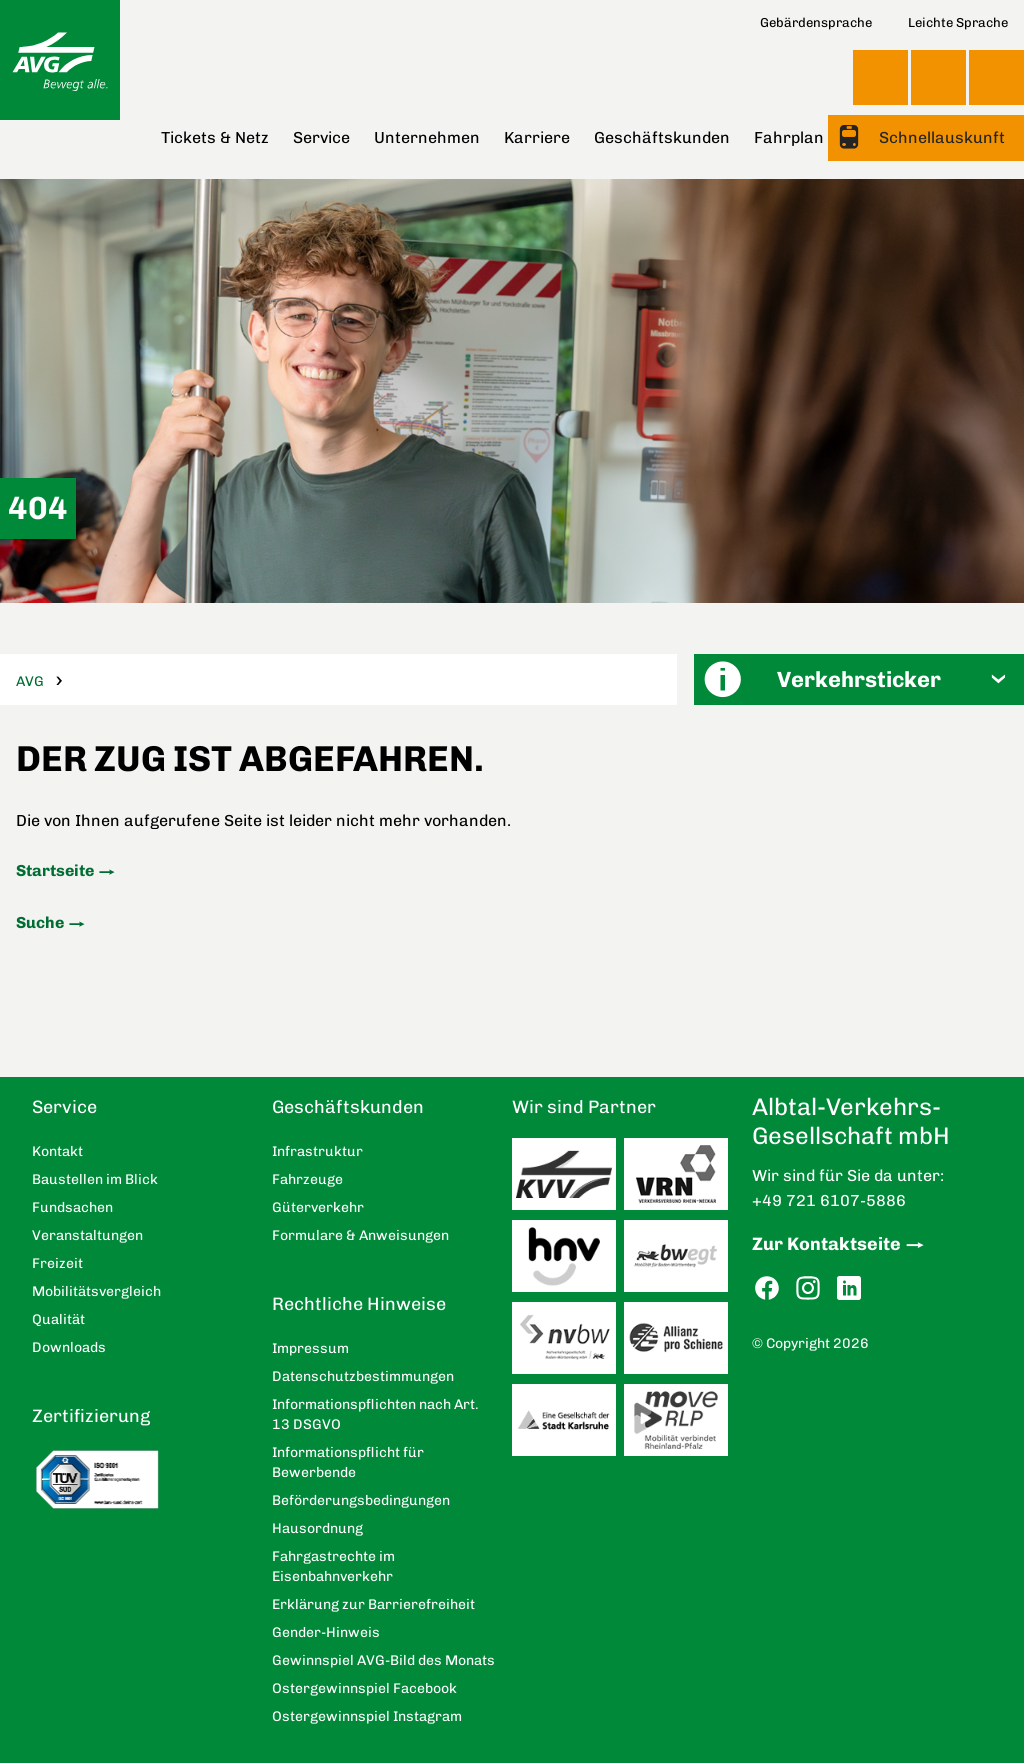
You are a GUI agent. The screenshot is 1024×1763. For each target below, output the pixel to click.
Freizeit (57, 1263)
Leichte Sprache (958, 22)
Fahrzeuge (307, 1179)
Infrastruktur (317, 1151)
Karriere (537, 137)
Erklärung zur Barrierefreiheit (373, 1604)
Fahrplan (789, 137)
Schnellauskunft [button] (940, 137)
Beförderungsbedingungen (361, 1500)
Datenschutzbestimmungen (363, 1376)
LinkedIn (849, 1288)
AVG (30, 681)
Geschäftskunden (662, 137)
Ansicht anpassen (880, 77)
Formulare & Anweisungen (360, 1235)
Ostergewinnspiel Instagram (367, 1716)
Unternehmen (427, 137)
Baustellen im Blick (95, 1179)
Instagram (808, 1288)
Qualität (58, 1319)
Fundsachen (72, 1207)
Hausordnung (317, 1528)
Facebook (767, 1288)
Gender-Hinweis (326, 1632)
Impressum (310, 1348)
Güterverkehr (318, 1207)
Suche (40, 922)
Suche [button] (996, 77)
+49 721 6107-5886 (829, 1200)
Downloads (69, 1347)
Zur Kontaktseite (826, 1244)
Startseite (55, 870)
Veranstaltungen (87, 1235)
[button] (859, 679)
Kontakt (938, 77)
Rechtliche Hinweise (359, 1304)
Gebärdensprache (816, 22)
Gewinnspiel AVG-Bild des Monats (383, 1660)
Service (321, 137)
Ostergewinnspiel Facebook (364, 1688)
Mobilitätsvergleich (96, 1291)
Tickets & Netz (215, 137)
